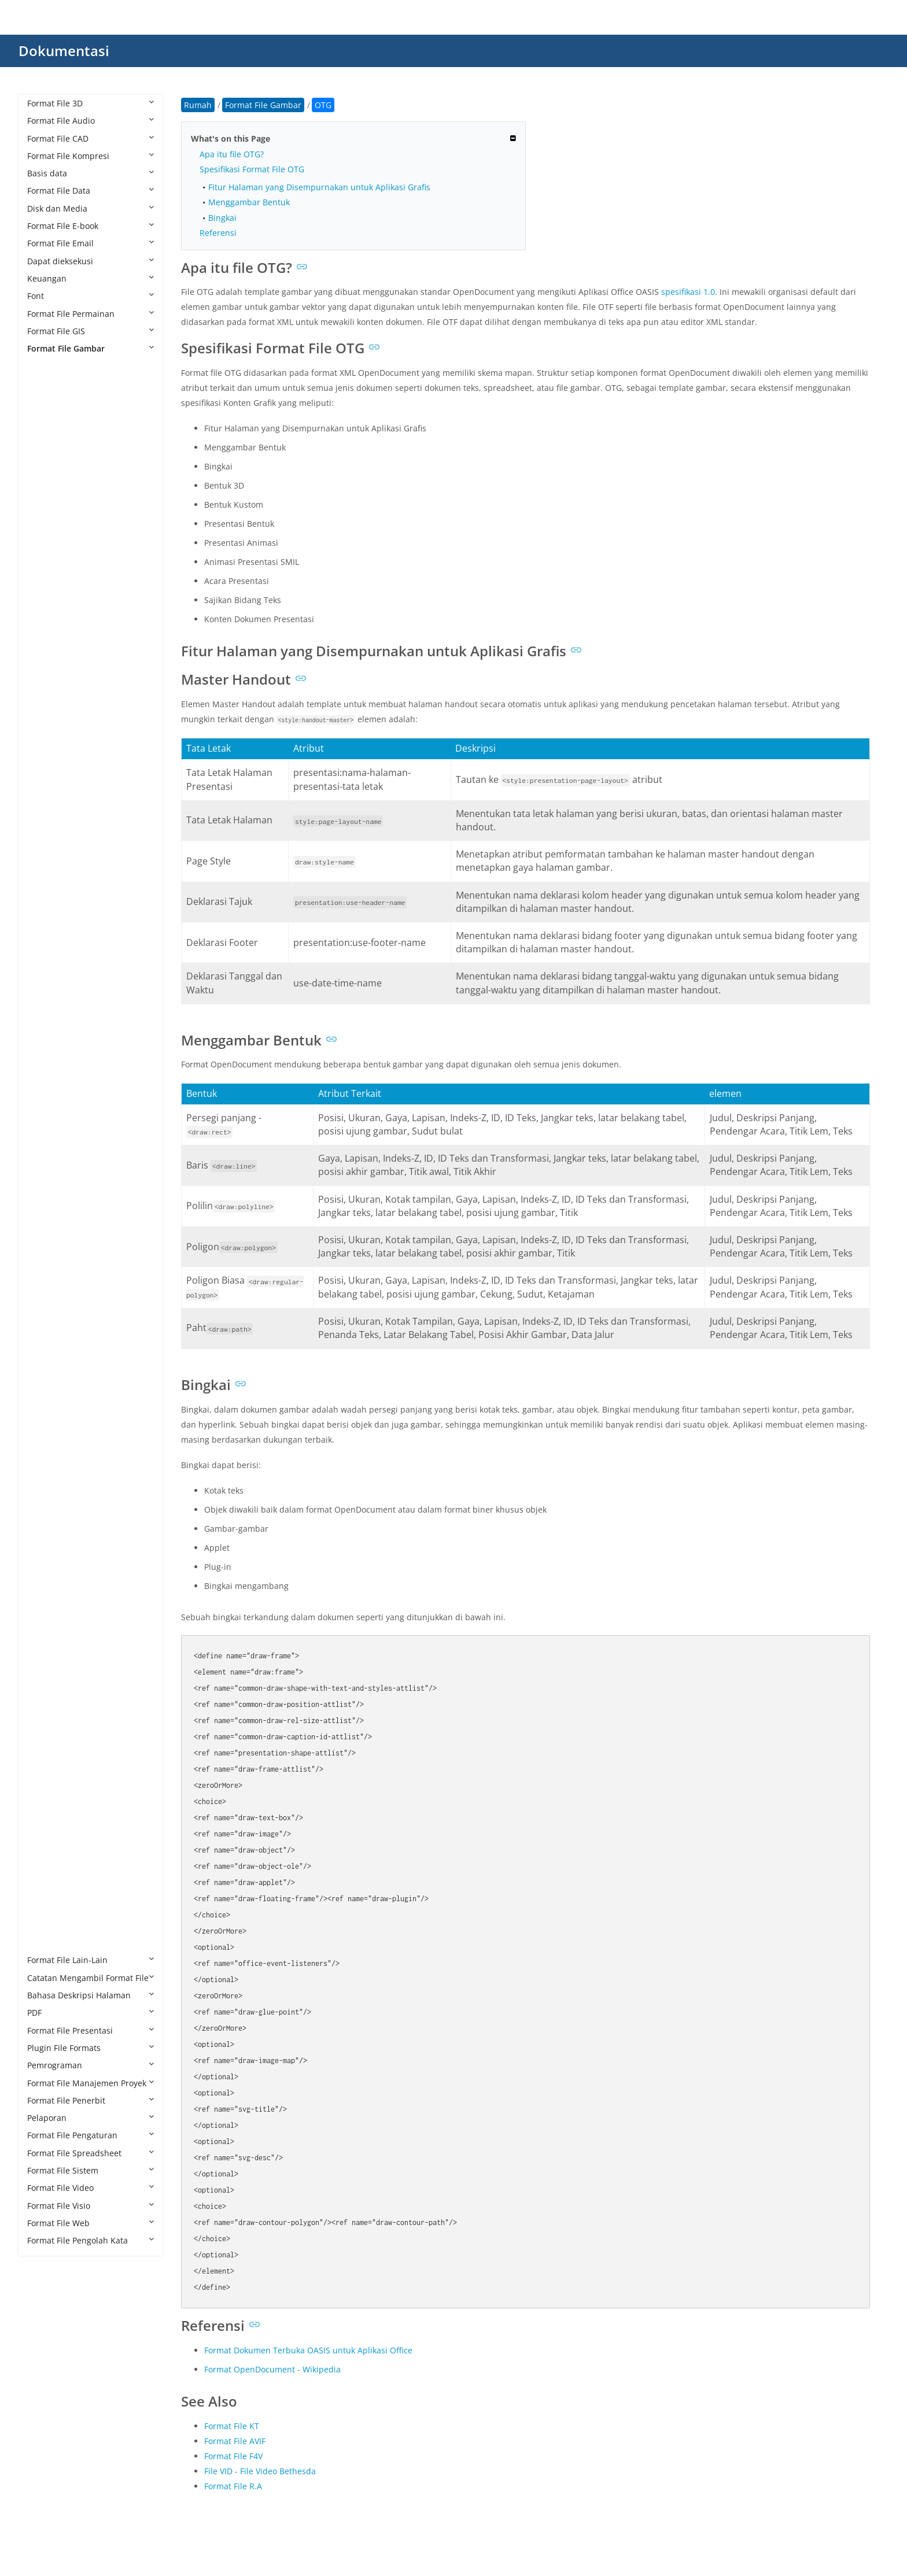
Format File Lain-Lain (90, 1959)
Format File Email (90, 243)
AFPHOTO (57, 383)
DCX (46, 838)
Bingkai (222, 217)
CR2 (46, 716)
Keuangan (90, 278)
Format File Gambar (90, 348)
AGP (46, 436)
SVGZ (48, 1802)
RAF (46, 1732)
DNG (48, 926)
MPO (48, 1434)
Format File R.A (233, 2486)
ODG (48, 1469)
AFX (46, 401)
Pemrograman (90, 2065)
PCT (46, 1539)
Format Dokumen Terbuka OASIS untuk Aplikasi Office (308, 2350)
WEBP (50, 1872)
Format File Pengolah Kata (90, 2240)
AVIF (47, 540)
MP (45, 1416)
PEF (45, 1574)
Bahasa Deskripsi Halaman (90, 1995)
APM (47, 470)
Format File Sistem (90, 2170)
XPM (47, 1925)
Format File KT (231, 2425)
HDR (47, 1101)
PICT (47, 1592)
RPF (46, 1767)
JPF (44, 1311)
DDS (47, 856)
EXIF (46, 996)
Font (90, 295)
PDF (90, 2012)
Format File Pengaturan (90, 2135)
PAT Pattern (61, 1522)
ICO (46, 1171)
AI (42, 453)
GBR (47, 1066)
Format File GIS (90, 331)
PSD (46, 1662)
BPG (46, 611)
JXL (44, 1364)
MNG (48, 1399)
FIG (45, 1013)
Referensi (218, 232)
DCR (47, 821)
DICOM (52, 891)
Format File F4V (233, 2456)
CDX (46, 646)
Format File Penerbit (90, 2100)
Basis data (90, 173)
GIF (45, 1084)
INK (46, 1189)
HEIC (48, 1119)
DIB (45, 873)
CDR (47, 628)
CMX (47, 681)
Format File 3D (90, 103)
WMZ (48, 1907)
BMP (47, 593)
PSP (46, 1680)
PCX (46, 1557)
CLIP (47, 664)
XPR (46, 1942)
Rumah (198, 104)
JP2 (44, 1259)
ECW (47, 943)
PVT (46, 1714)
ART (46, 506)
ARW (48, 523)
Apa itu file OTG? (232, 154)
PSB (46, 1644)
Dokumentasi (64, 50)
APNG (50, 488)
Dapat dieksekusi (90, 261)
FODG (50, 1049)
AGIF (47, 418)
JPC (45, 1277)
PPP (46, 1627)
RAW (48, 1750)
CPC (46, 698)
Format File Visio (90, 2205)
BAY (46, 558)
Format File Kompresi (90, 155)
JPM (46, 1329)
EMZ (47, 979)
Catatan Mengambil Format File (90, 1977)
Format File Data (90, 190)
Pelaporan (90, 2117)
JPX (44, 1346)
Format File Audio (90, 120)
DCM (48, 804)
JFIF (45, 1241)
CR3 (46, 734)
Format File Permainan (90, 313)
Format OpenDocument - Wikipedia (272, 2369)
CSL (46, 751)
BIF (44, 576)
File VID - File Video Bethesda (260, 2471)
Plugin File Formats (90, 2047)
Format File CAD (90, 138)
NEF (46, 1452)
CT (44, 768)
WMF (48, 1889)
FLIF (46, 1031)
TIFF (46, 1855)
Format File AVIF (235, 2440)
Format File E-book (90, 225)
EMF (47, 961)
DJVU (48, 909)
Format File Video (90, 2187)
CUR (47, 786)
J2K (45, 1224)
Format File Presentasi (90, 2030)
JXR (45, 1382)
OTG (47, 1486)
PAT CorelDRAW (69, 1504)
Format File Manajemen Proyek (90, 2083)
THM (48, 1837)
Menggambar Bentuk (249, 202)
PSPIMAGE (58, 1697)
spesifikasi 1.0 (688, 291)
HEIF (47, 1137)
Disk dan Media (90, 208)
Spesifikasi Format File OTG (252, 169)
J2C (45, 1207)
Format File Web (90, 2222)
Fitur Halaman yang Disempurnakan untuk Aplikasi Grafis (319, 187)
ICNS (48, 1154)
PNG (47, 1610)
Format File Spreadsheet (90, 2153)
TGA (46, 1819)
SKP (46, 1785)
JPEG (47, 1294)
